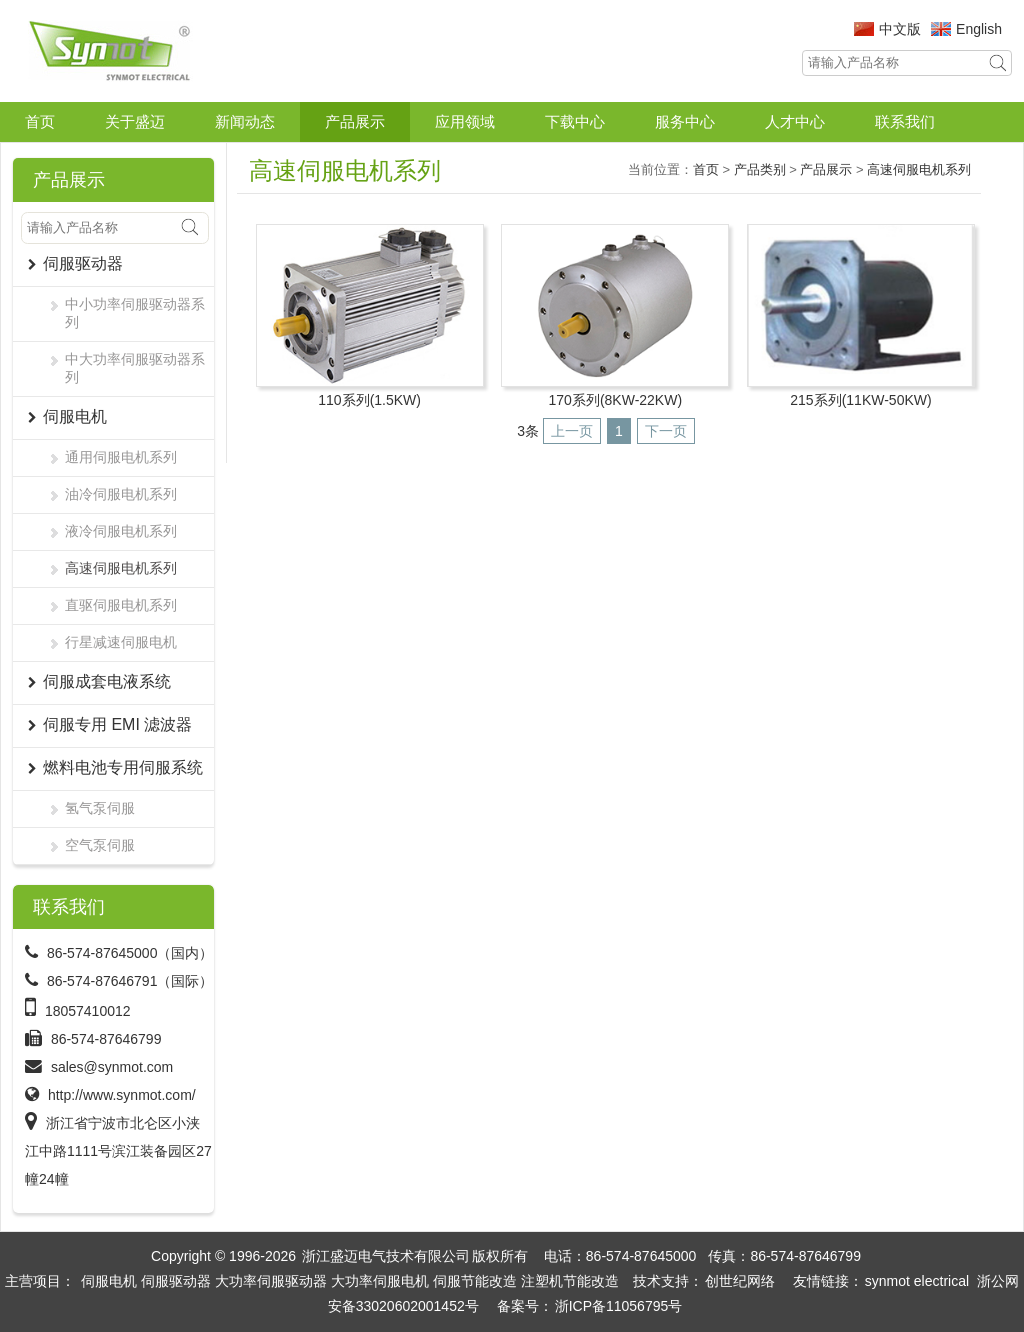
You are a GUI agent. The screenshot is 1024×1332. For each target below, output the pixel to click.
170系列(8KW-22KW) (616, 400)
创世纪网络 (740, 1281)
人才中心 (795, 121)
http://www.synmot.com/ (122, 1095)
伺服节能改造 (475, 1281)
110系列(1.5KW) (369, 400)
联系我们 (905, 121)
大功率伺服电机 (380, 1281)
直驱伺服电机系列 (121, 605)
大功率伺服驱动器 (271, 1281)
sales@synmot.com (112, 1067)
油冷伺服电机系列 (121, 494)
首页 (40, 121)
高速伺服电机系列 (121, 568)
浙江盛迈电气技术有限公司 (386, 1256)
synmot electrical (917, 1281)
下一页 (666, 431)
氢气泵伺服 (100, 808)
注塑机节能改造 (570, 1281)
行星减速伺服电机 (121, 642)
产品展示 (355, 121)
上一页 (572, 431)
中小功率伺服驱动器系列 (135, 313)
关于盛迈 (135, 121)
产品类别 (760, 169)
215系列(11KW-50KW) (860, 400)
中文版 (900, 29)
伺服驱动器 (176, 1281)
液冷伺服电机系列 (121, 531)
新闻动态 (245, 121)
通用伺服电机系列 (121, 457)
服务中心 (685, 121)
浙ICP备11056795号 (619, 1306)
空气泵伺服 (100, 845)
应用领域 (465, 121)
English (979, 29)
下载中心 (575, 121)
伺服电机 (109, 1281)
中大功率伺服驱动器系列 (135, 368)
